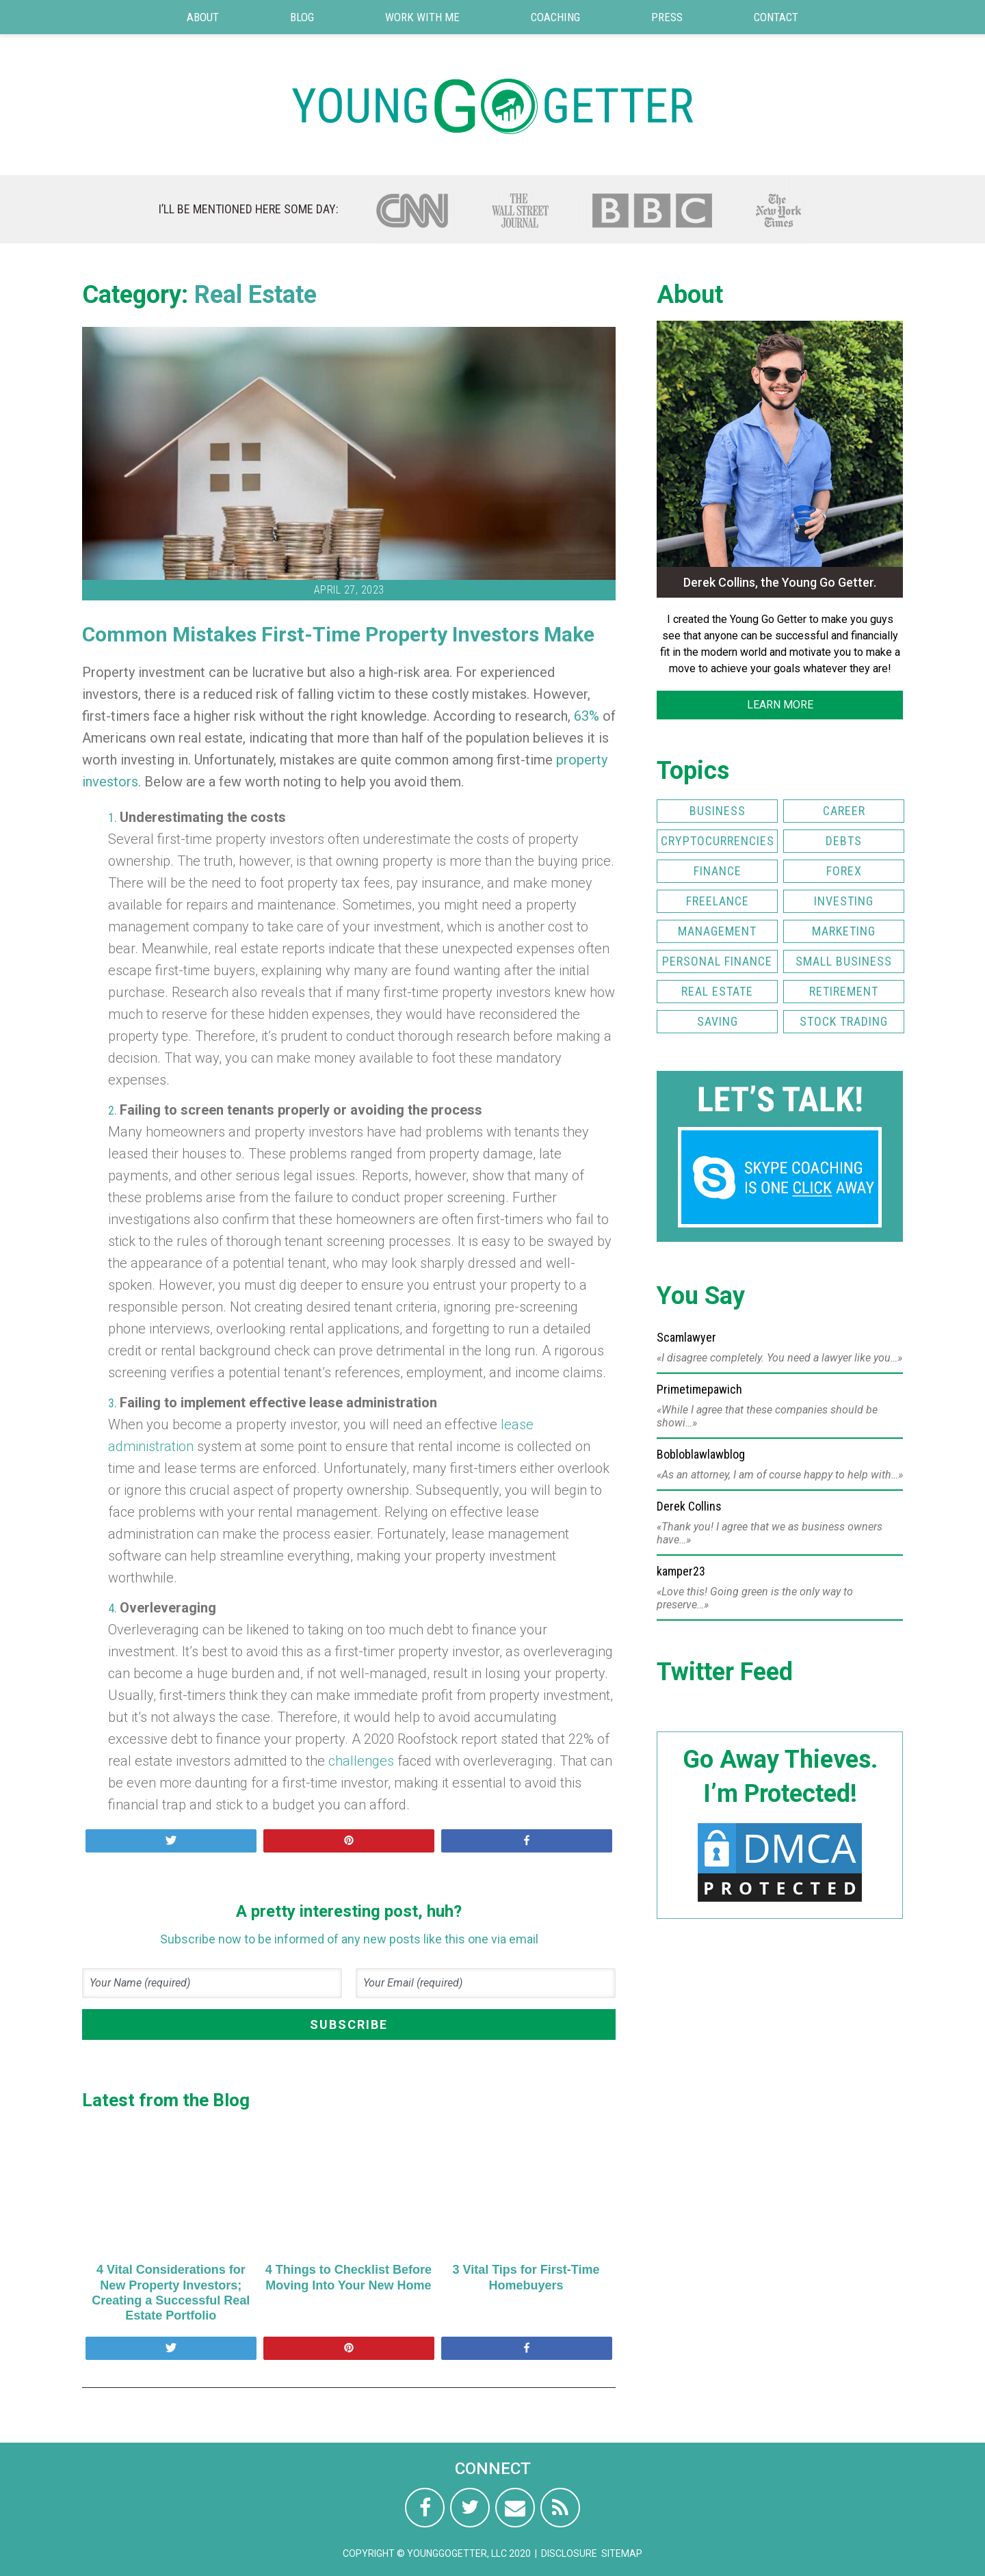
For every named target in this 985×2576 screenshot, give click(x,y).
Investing (844, 901)
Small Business (844, 961)
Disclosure (569, 2553)
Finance (717, 871)
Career (844, 811)
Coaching (555, 17)
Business (718, 811)
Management (717, 931)
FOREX (844, 871)
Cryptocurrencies (717, 841)
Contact (776, 17)
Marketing (844, 931)
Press (667, 17)
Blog (302, 17)
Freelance (717, 901)
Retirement (843, 991)
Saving (717, 1021)
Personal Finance (717, 961)
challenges (361, 1761)
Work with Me (422, 17)
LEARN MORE (780, 704)
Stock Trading (844, 1021)
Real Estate (255, 294)
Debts (844, 841)
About (203, 17)
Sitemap (621, 2553)
